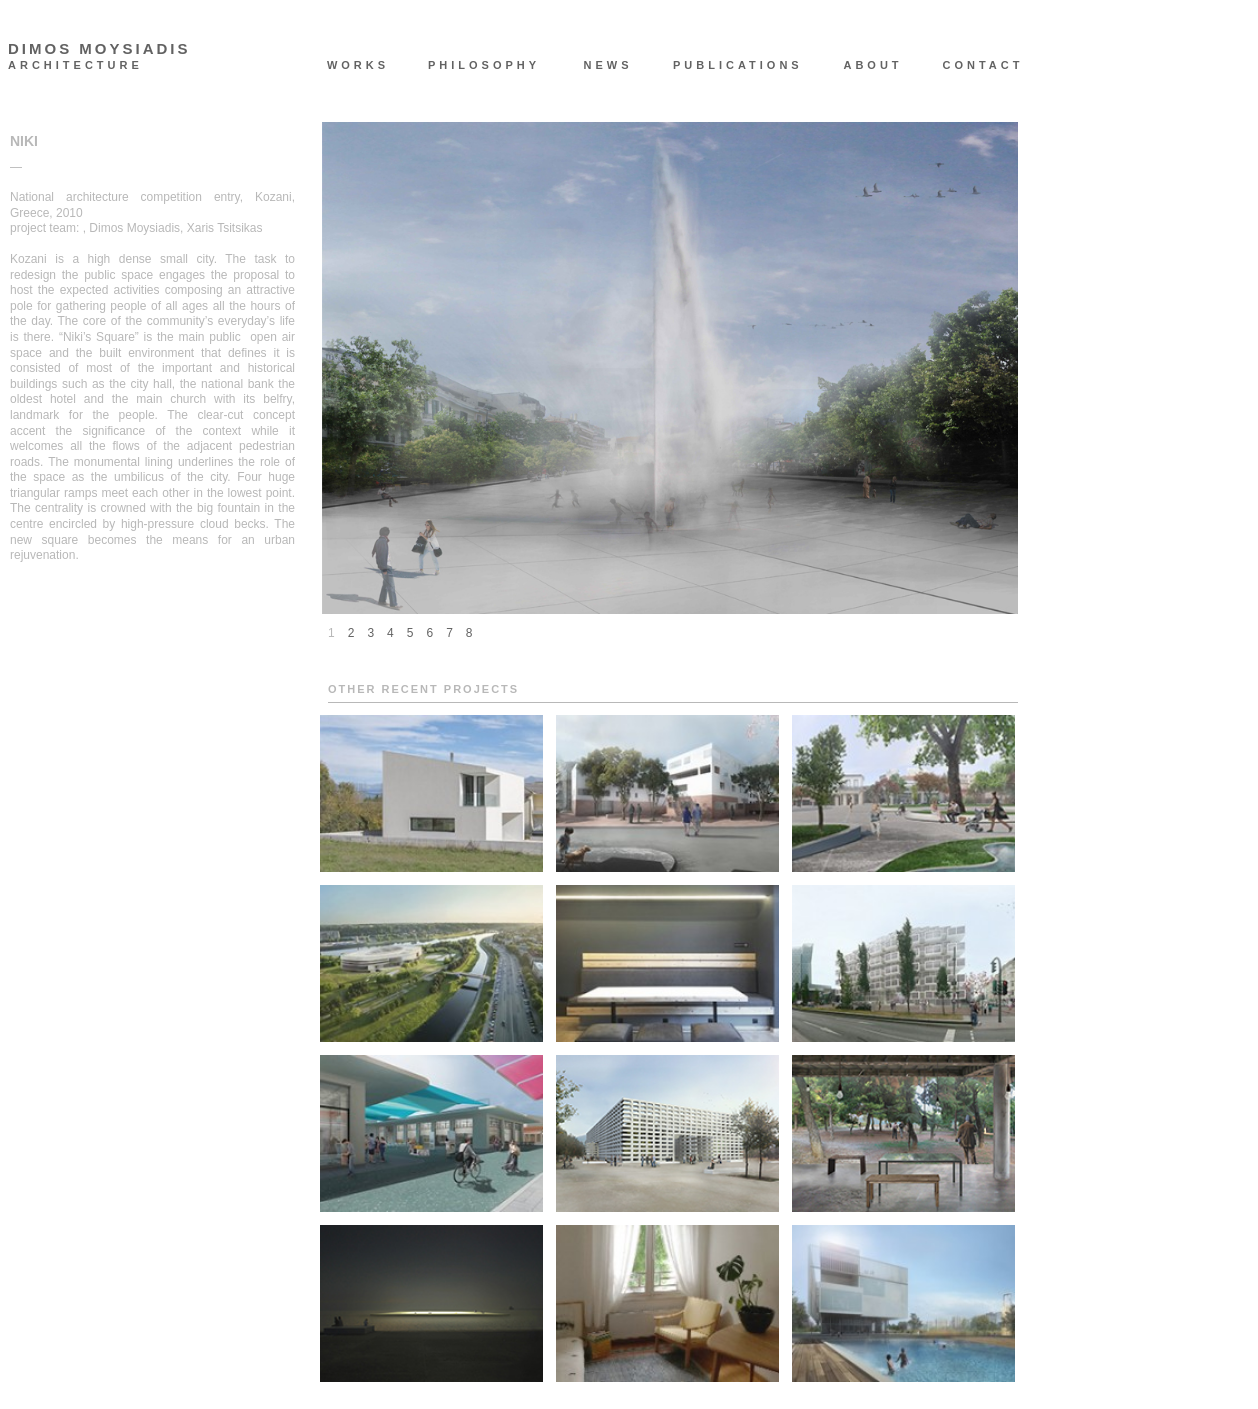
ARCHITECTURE (75, 65)
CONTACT (983, 65)
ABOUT (872, 65)
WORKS (358, 65)
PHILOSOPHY (483, 65)
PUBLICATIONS (728, 65)
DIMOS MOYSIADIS (99, 49)
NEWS (608, 65)
